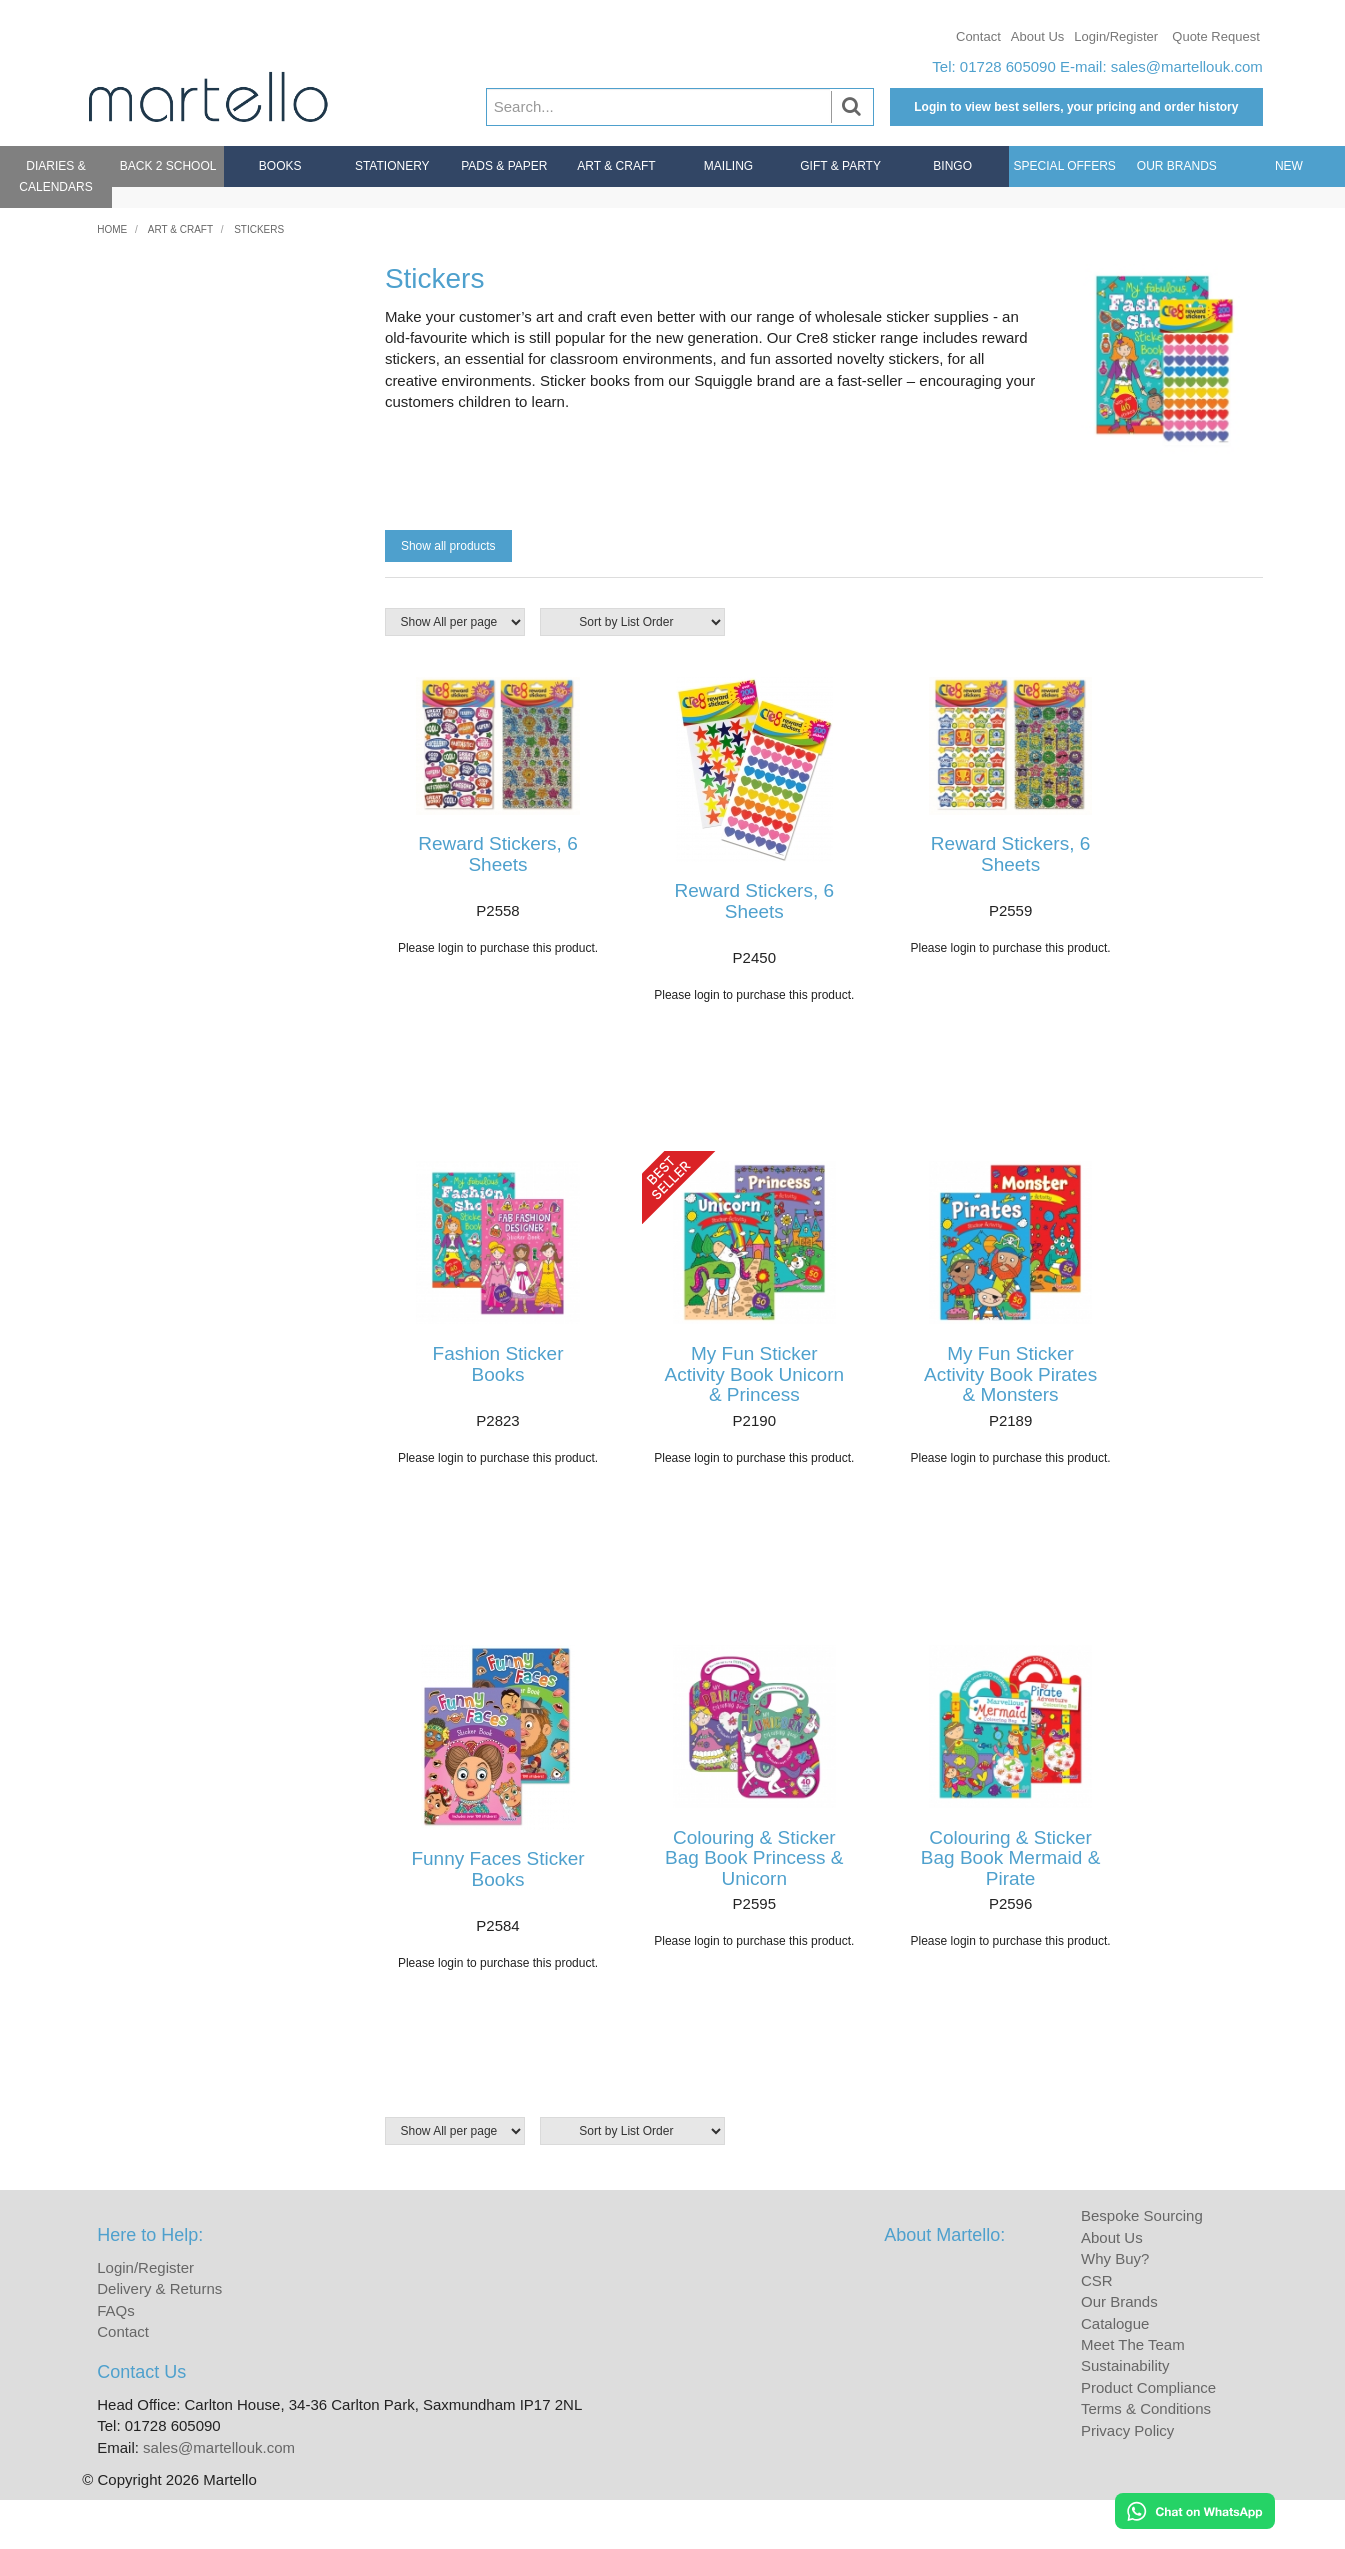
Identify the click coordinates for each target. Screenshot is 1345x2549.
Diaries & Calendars (55, 176)
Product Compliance (1148, 2435)
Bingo (952, 166)
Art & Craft (616, 166)
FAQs (116, 2358)
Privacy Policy (1127, 2478)
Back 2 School (168, 166)
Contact (978, 36)
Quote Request (1215, 36)
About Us (1037, 36)
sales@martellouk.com (1187, 66)
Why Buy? (1115, 2307)
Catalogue (1115, 2371)
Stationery (392, 166)
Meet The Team (1133, 2392)
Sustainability (1125, 2414)
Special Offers (1065, 166)
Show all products (448, 546)
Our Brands (1177, 166)
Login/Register (1116, 36)
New (1289, 166)
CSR (1097, 2328)
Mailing (728, 166)
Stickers (259, 229)
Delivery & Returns (159, 2337)
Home (112, 229)
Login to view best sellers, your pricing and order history (1076, 107)
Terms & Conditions (1146, 2457)
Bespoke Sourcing (1142, 2264)
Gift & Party (840, 166)
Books (280, 166)
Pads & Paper (504, 166)
